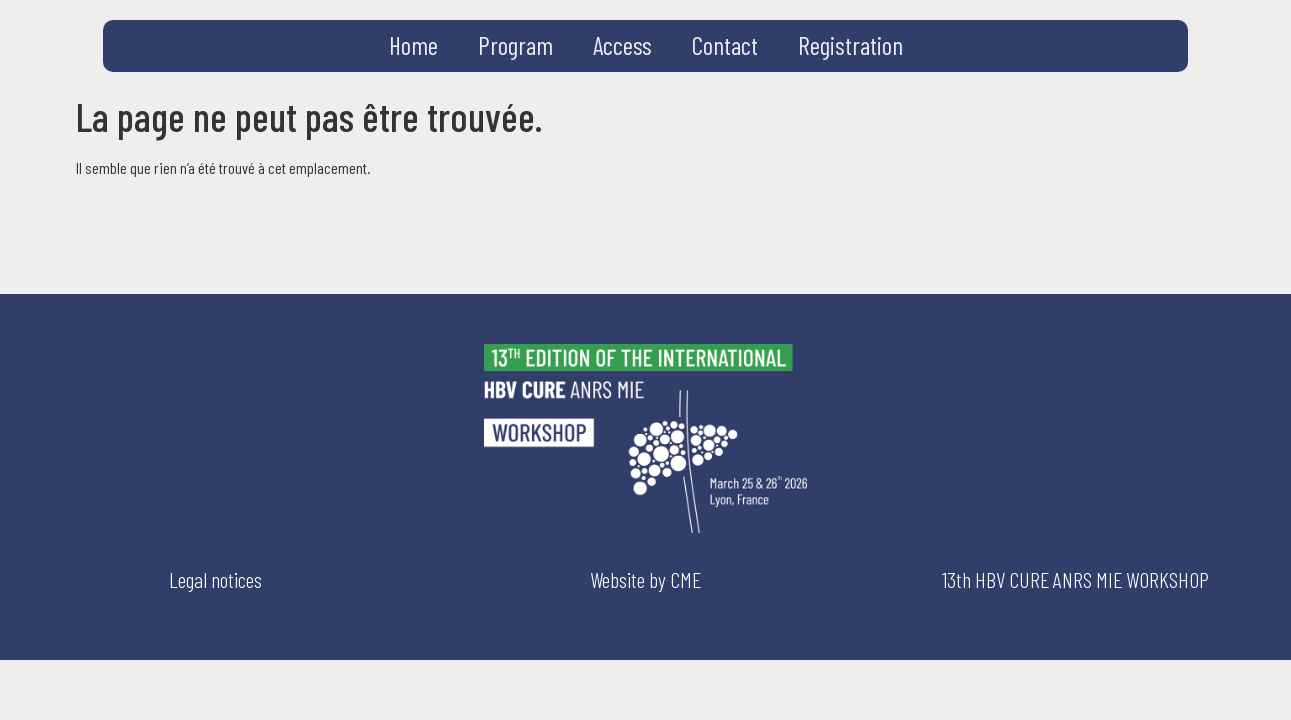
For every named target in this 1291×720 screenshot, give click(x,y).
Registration (850, 45)
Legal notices (215, 579)
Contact (725, 45)
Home (413, 45)
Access (622, 45)
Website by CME (645, 579)
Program (515, 45)
